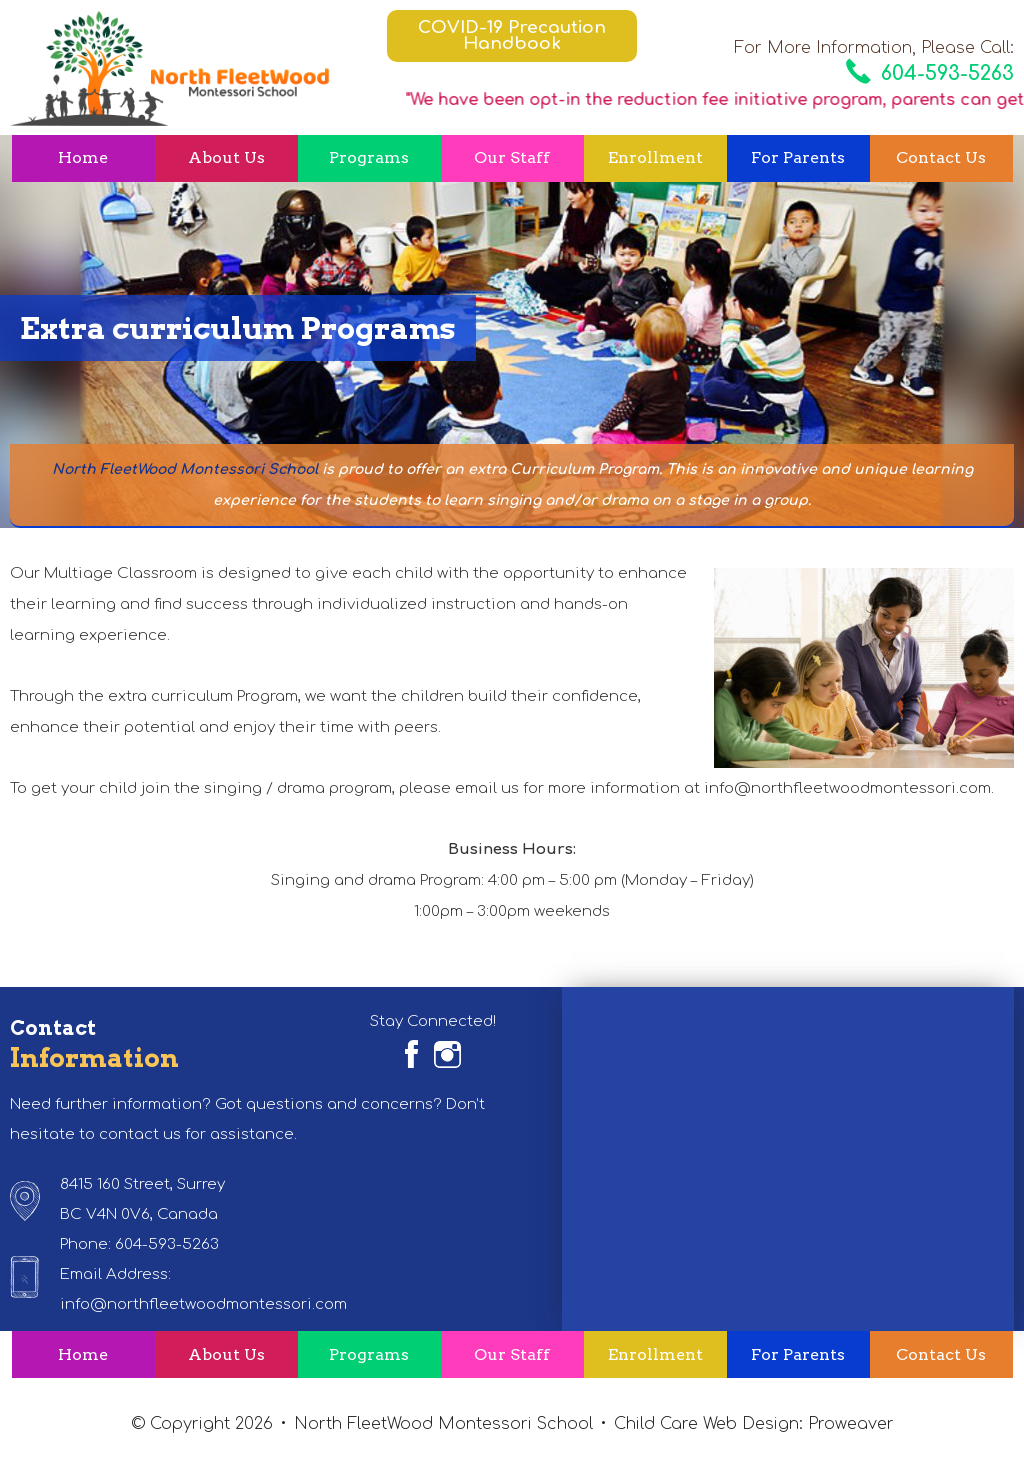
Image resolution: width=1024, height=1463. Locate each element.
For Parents (798, 157)
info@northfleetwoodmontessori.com (203, 1304)
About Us (226, 157)
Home (83, 157)
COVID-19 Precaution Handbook (512, 35)
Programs (369, 157)
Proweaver (851, 1424)
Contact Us (941, 157)
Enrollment (655, 157)
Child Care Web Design (706, 1424)
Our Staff (512, 157)
